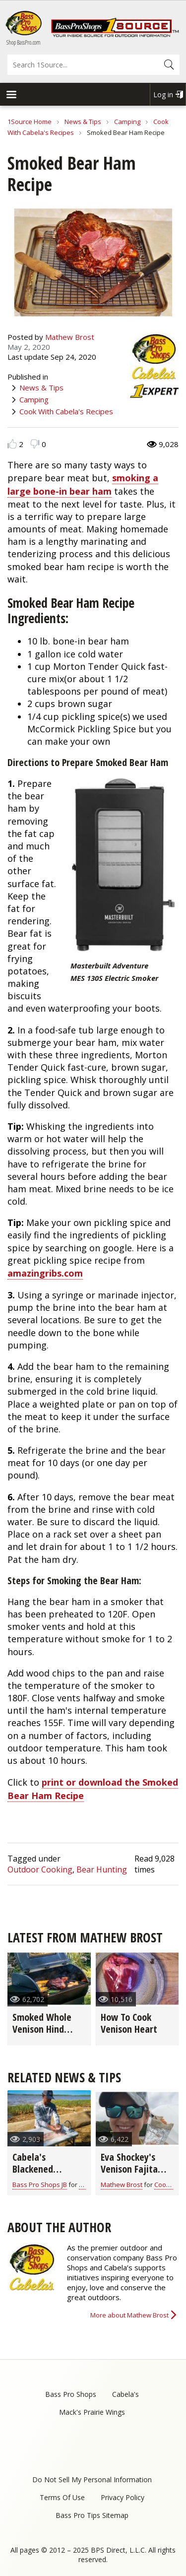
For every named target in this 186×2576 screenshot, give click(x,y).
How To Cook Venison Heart (129, 2023)
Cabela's (125, 2394)
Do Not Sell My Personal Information (92, 2479)
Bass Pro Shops (70, 2394)
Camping (127, 121)
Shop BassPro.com (23, 42)
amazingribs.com (45, 1273)
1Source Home (29, 121)
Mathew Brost (69, 337)
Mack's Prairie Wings (92, 2412)
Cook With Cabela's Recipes (66, 411)
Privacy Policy (122, 2497)
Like (12, 444)
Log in (163, 94)
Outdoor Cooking (39, 1869)
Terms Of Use (62, 2497)
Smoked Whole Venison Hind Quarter (41, 2029)
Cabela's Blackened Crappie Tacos (39, 2169)
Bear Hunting (101, 1869)
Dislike (35, 444)
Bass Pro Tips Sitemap (92, 2515)
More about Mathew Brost (129, 2315)
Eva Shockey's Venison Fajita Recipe (129, 2169)
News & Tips (82, 121)
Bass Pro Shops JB (39, 2184)
